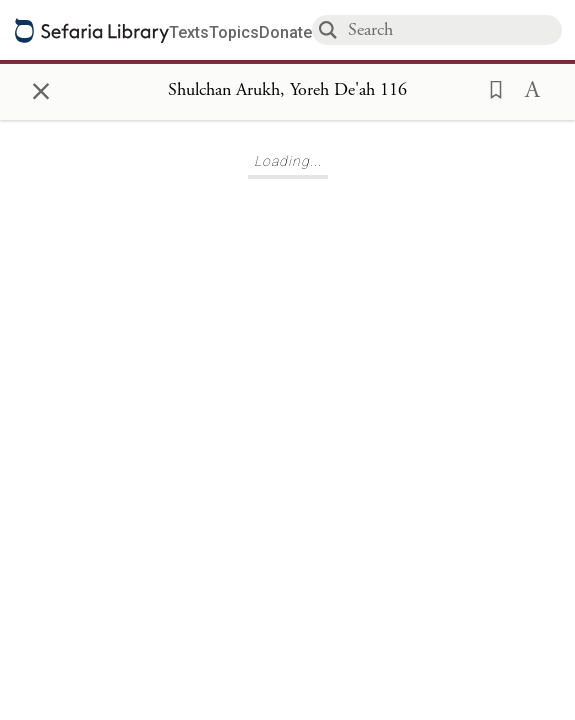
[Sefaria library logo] (92, 30)
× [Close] (41, 88)
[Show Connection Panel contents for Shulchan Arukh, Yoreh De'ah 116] (287, 91)
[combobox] (454, 29)
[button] (490, 88)
